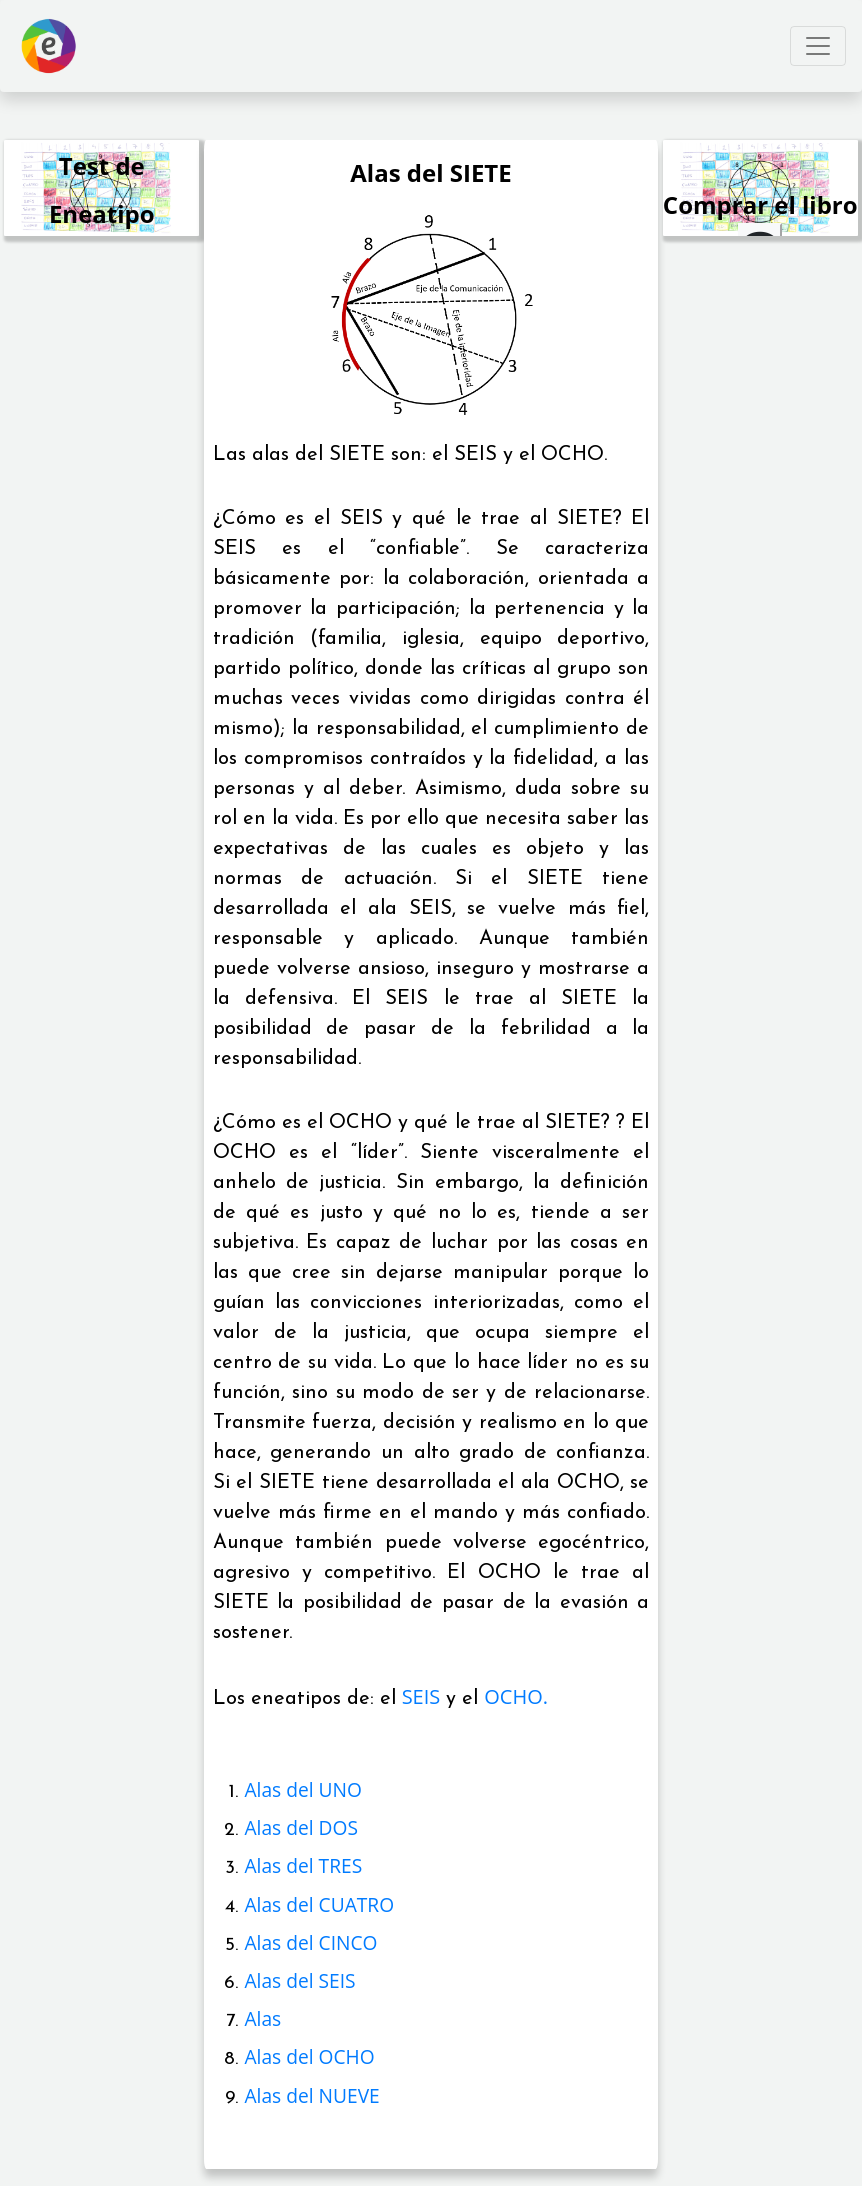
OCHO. (516, 1696)
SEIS (421, 1696)
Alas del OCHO (309, 2056)
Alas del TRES (303, 1865)
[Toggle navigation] (818, 46)
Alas (262, 2018)
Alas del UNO (302, 1789)
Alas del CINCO (310, 1942)
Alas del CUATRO (319, 1904)
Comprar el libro (760, 204)
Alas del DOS (300, 1827)
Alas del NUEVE (311, 2095)
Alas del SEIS (299, 1980)
